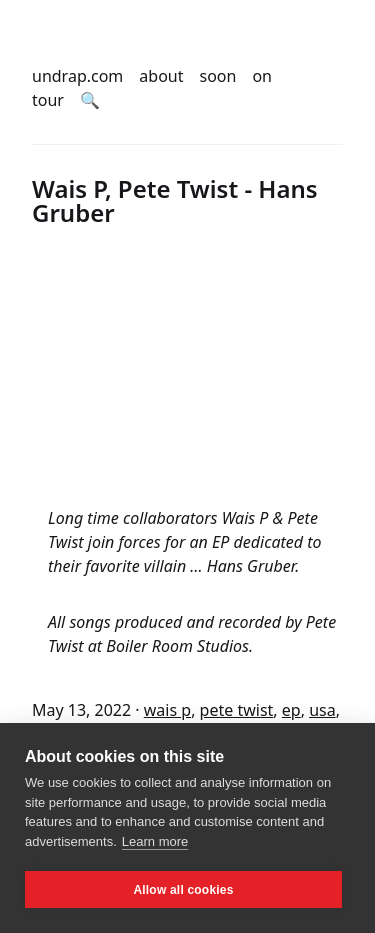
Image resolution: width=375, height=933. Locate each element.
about (161, 76)
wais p (167, 710)
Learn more (155, 841)
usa (322, 710)
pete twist (237, 710)
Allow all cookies (183, 890)
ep (291, 710)
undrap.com (77, 76)
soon (218, 76)
